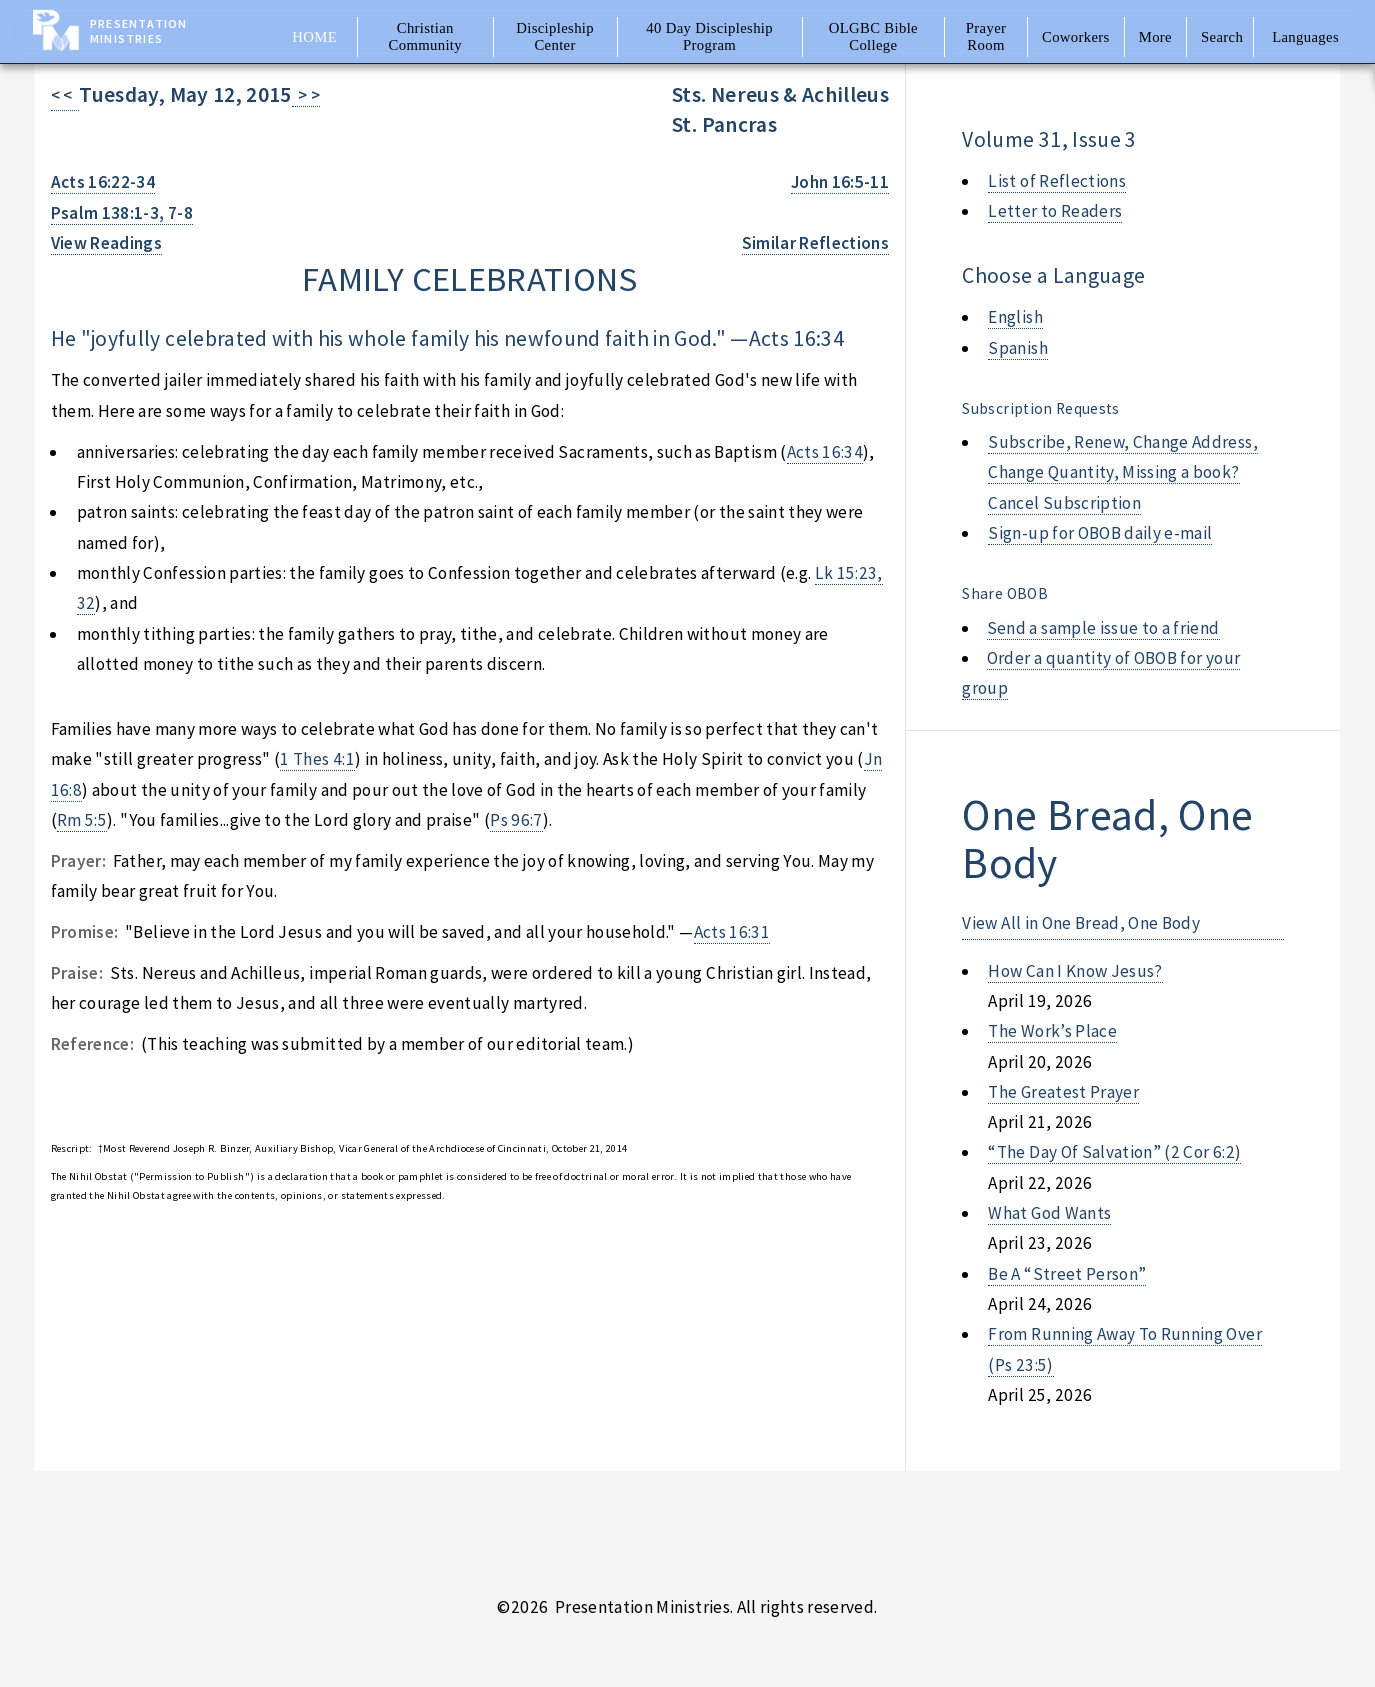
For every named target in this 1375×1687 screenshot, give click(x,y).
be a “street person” (1067, 1274)
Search (1222, 37)
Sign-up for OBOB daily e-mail (1100, 533)
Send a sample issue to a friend (1103, 628)
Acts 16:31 (732, 932)
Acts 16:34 (796, 338)
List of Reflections (1057, 181)
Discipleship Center (555, 36)
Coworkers (1076, 37)
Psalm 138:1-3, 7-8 (122, 213)
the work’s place (1052, 1031)
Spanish (1017, 348)
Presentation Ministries (138, 31)
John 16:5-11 (840, 182)
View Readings (107, 243)
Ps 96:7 (516, 820)
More (1155, 37)
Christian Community (425, 36)
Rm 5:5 (82, 820)
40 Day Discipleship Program (709, 36)
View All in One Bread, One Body (1081, 923)
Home (314, 37)
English (1015, 317)
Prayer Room (986, 36)
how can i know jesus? (1075, 971)
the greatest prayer (1063, 1092)
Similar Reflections (816, 243)
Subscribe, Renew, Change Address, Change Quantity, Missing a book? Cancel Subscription (1122, 472)
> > (306, 95)
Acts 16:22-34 (103, 182)
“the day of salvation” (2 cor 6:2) (1114, 1152)
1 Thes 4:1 (317, 759)
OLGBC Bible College (873, 36)
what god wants (1049, 1213)
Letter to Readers (1055, 211)
